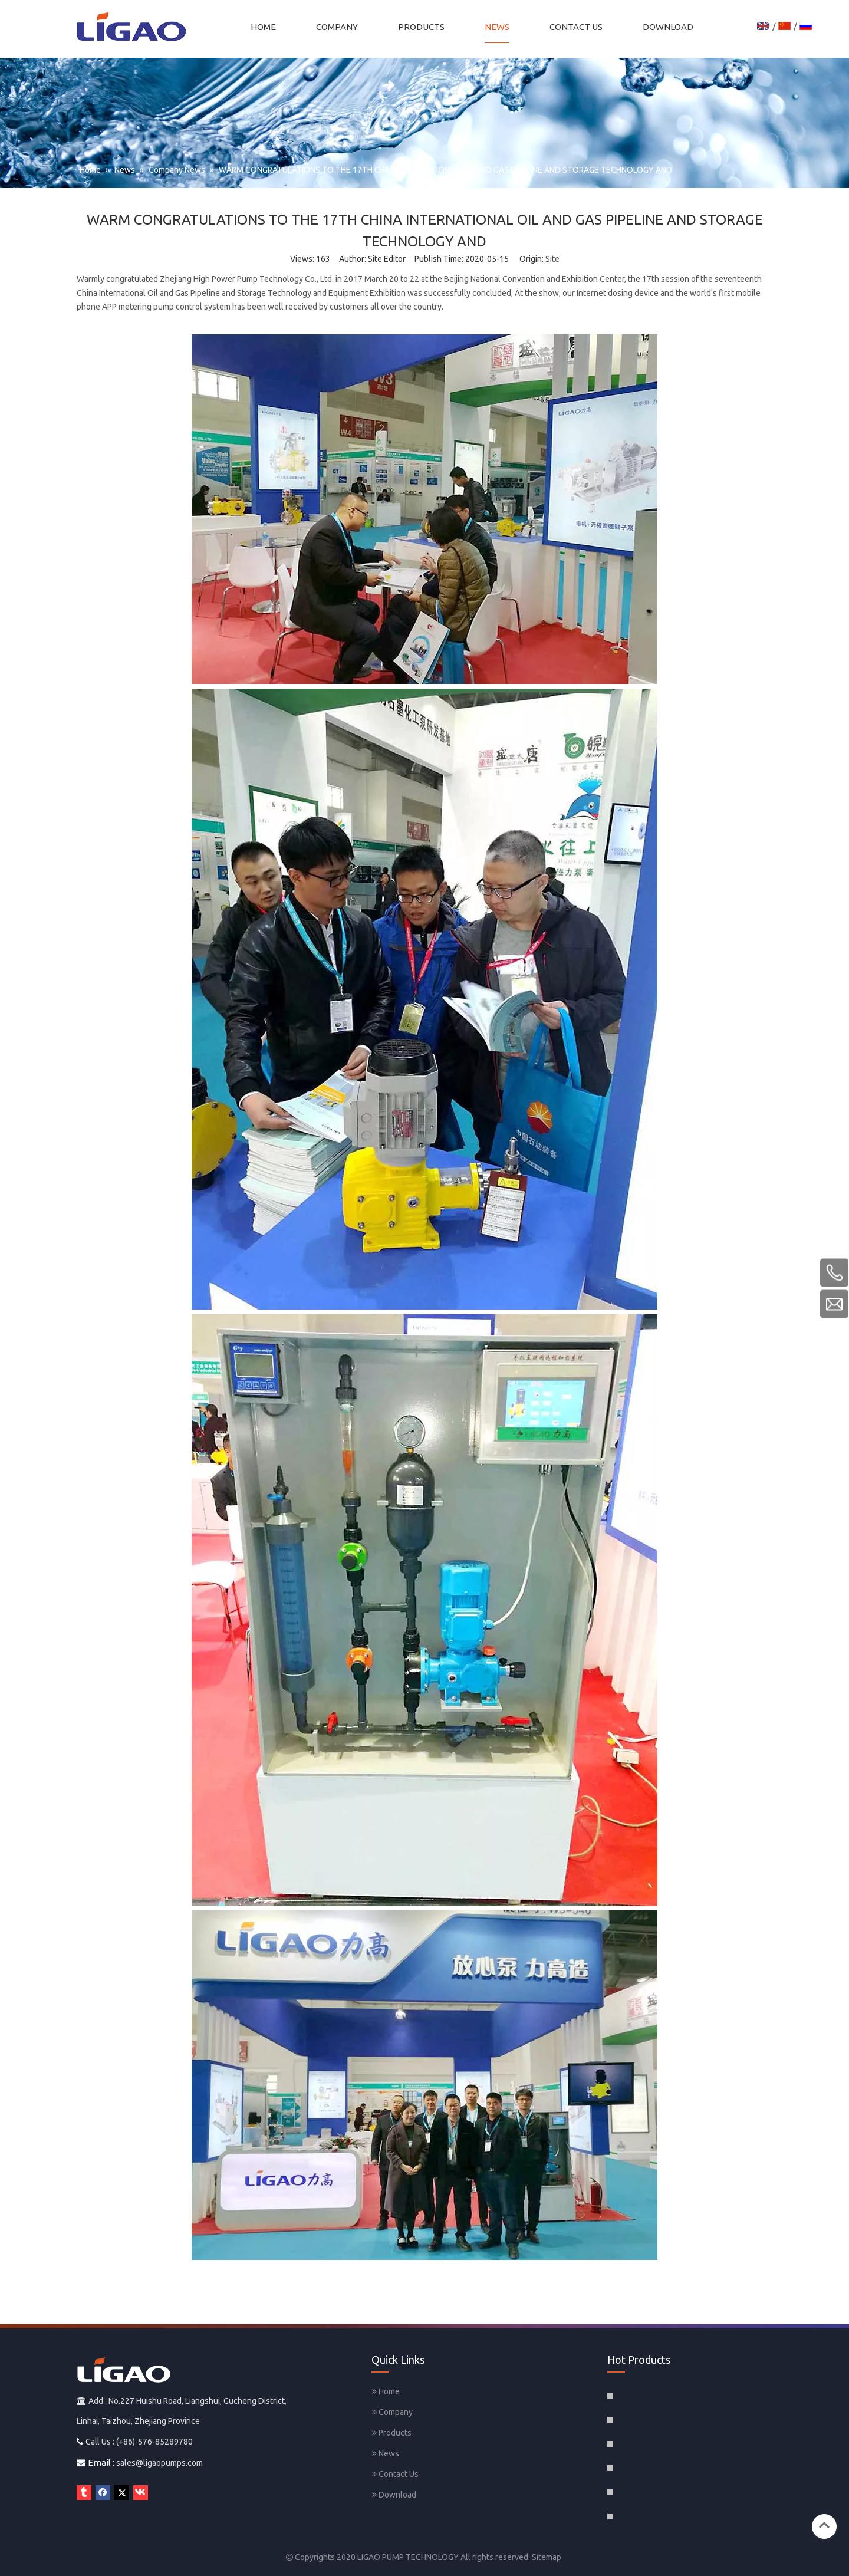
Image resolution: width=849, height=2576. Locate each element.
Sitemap (546, 2557)
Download (394, 2494)
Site (552, 259)
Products (392, 2432)
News (385, 2453)
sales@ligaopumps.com (159, 2463)
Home (386, 2391)
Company (392, 2412)
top (824, 2525)
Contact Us (395, 2474)
